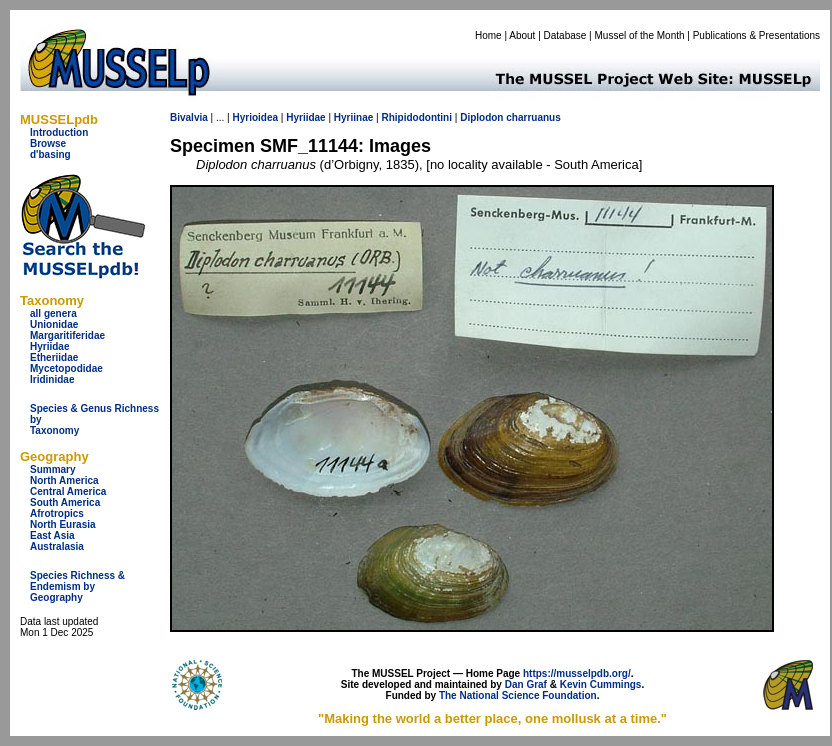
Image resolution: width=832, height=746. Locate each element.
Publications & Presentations (756, 35)
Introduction (59, 132)
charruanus (533, 117)
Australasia (57, 546)
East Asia (52, 535)
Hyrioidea (255, 117)
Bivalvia (189, 117)
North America (64, 480)
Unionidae (54, 324)
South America (65, 502)
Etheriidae (54, 357)
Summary (53, 469)
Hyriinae (353, 117)
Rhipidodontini (416, 117)
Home (488, 35)
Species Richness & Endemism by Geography (77, 586)
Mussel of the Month (640, 35)
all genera (53, 313)
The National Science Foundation (518, 695)
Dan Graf (526, 684)
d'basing (50, 154)
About (522, 35)
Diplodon (481, 117)
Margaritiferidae (67, 335)
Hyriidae (49, 346)
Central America (68, 491)
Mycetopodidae (66, 368)
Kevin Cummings (601, 684)
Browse (48, 143)
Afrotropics (57, 513)
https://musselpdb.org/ (577, 673)
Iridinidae (52, 379)
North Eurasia (63, 524)
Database (565, 35)
